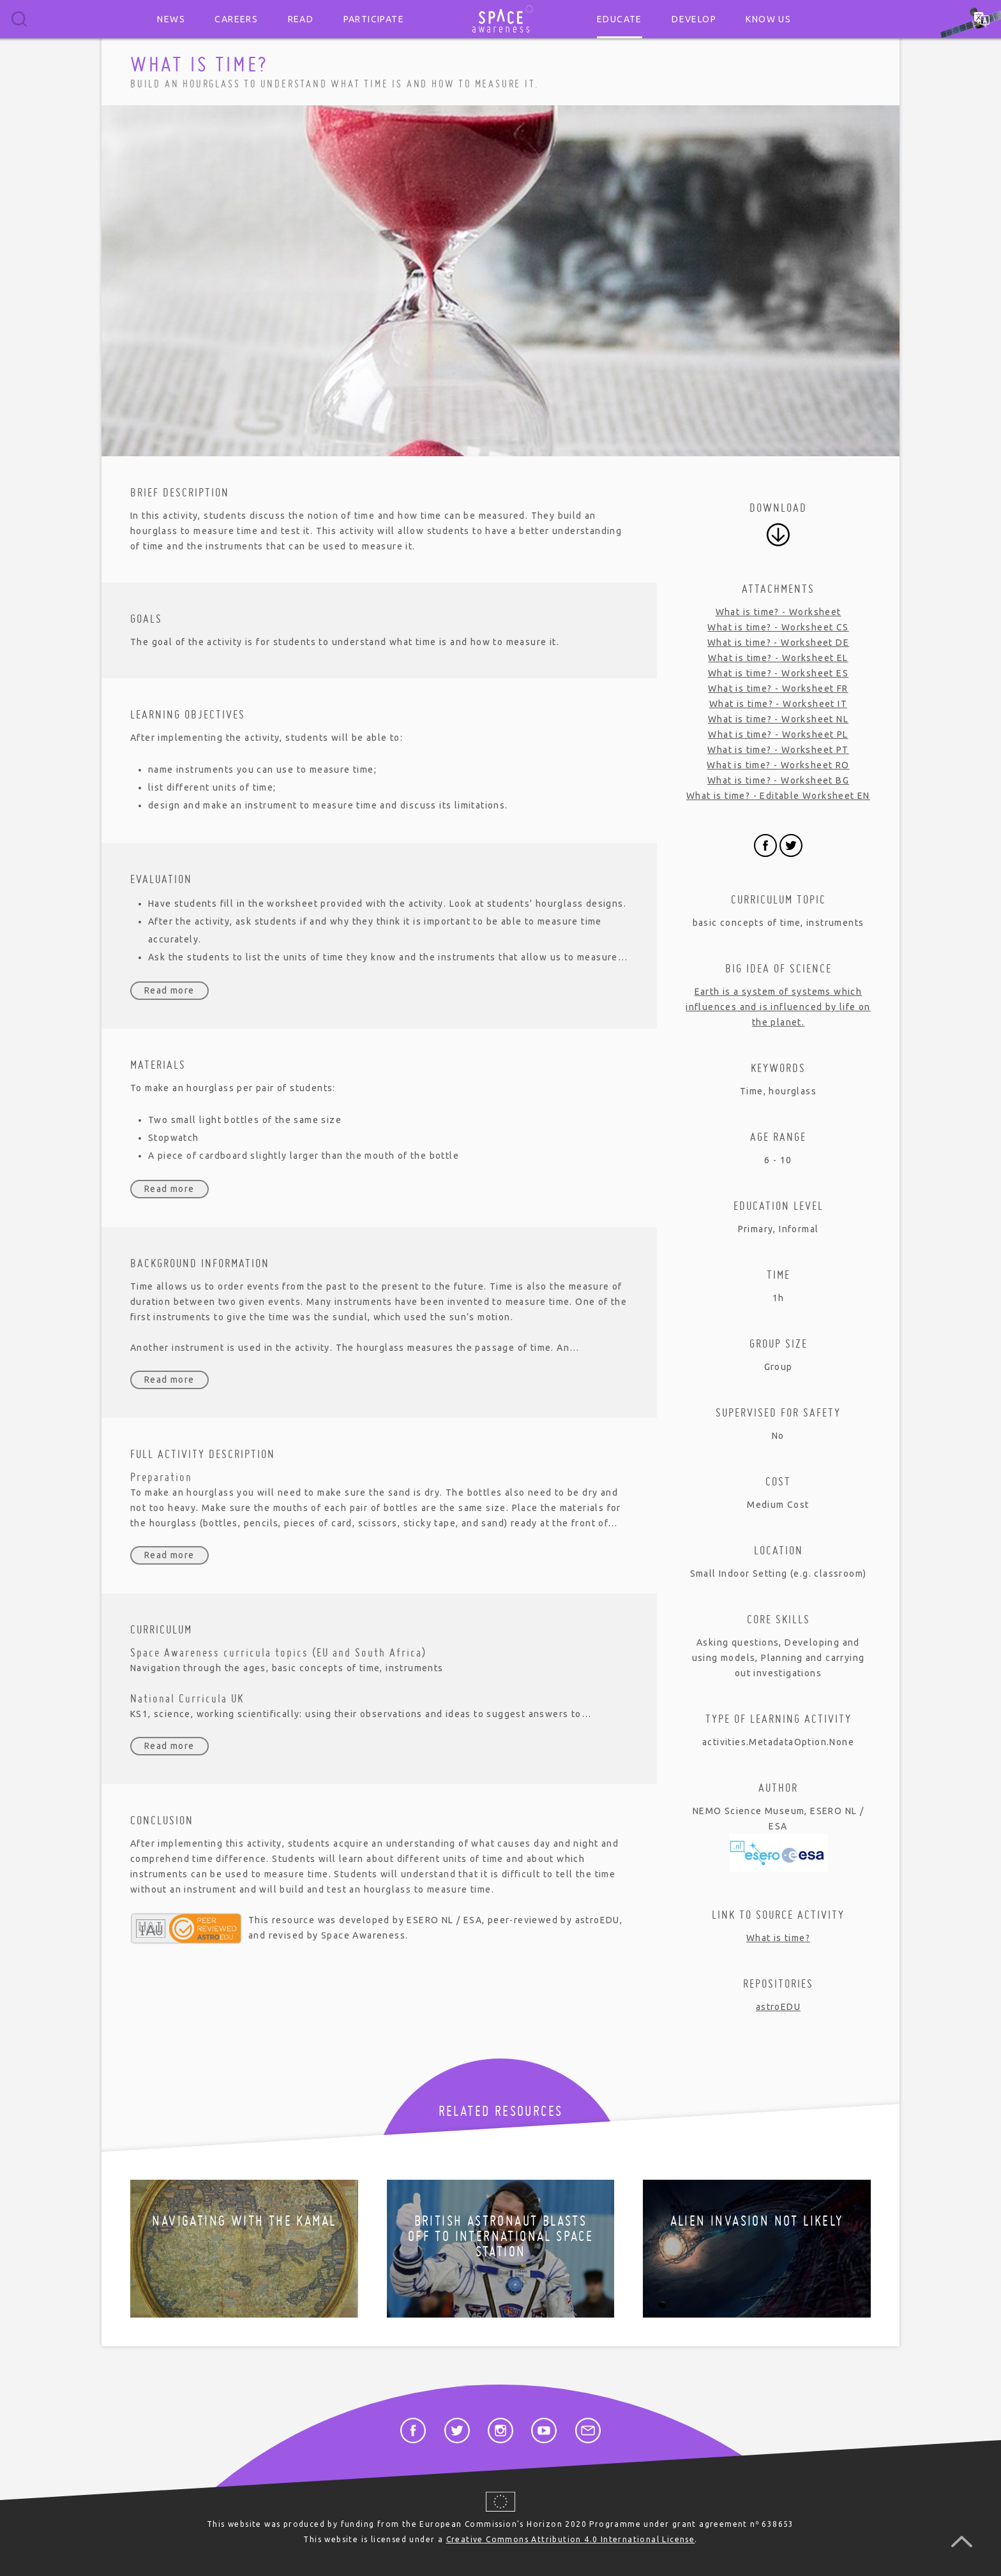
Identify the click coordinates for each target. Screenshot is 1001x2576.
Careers (236, 19)
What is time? (778, 1938)
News (171, 19)
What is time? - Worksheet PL (778, 734)
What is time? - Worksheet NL (778, 719)
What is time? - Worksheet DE (778, 642)
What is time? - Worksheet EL (778, 658)
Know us (768, 19)
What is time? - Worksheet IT (778, 704)
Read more (169, 990)
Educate (619, 19)
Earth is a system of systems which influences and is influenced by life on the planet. (778, 1006)
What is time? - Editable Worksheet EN (778, 796)
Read (301, 19)
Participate (373, 19)
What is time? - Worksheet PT (777, 750)
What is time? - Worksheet (778, 612)
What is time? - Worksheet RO (778, 765)
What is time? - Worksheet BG (778, 780)
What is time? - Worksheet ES (778, 673)
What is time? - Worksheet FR (778, 688)
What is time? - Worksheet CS (777, 627)
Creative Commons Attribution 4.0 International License (570, 2539)
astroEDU (778, 2007)
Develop (694, 19)
